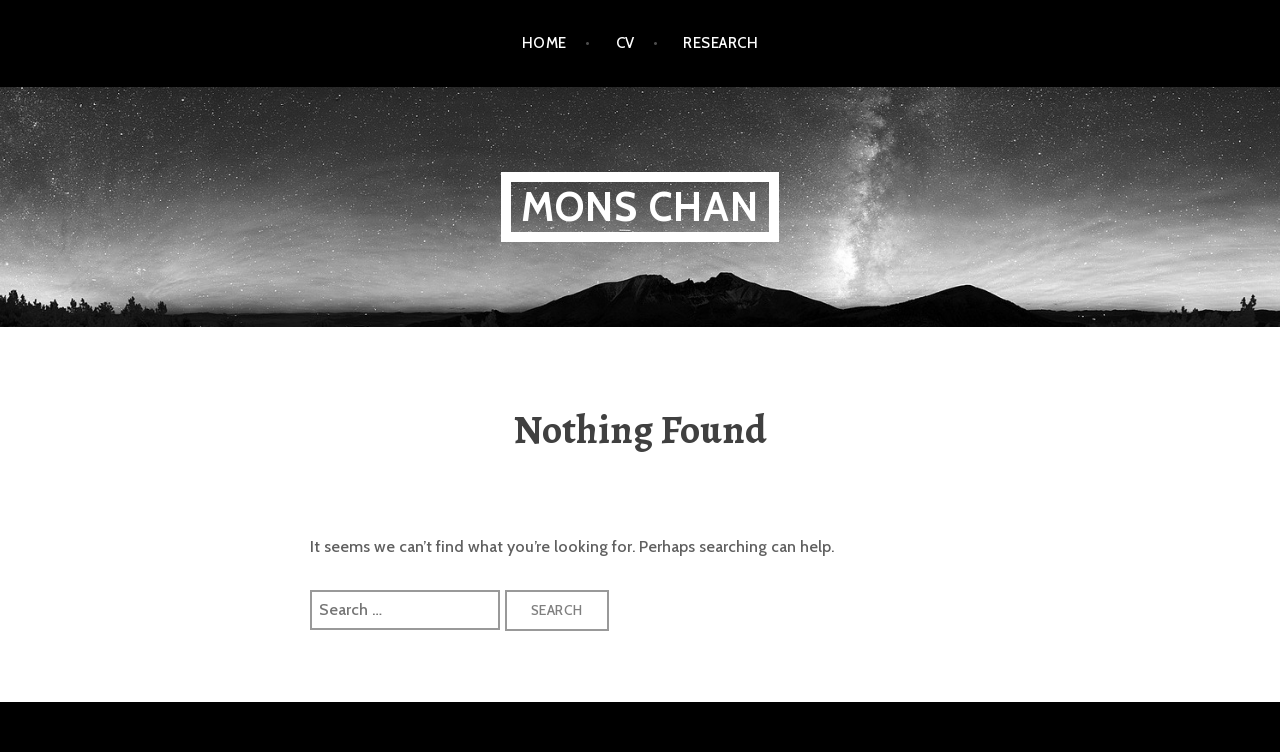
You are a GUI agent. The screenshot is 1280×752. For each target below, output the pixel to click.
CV (625, 43)
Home (544, 43)
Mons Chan (640, 206)
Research (720, 43)
